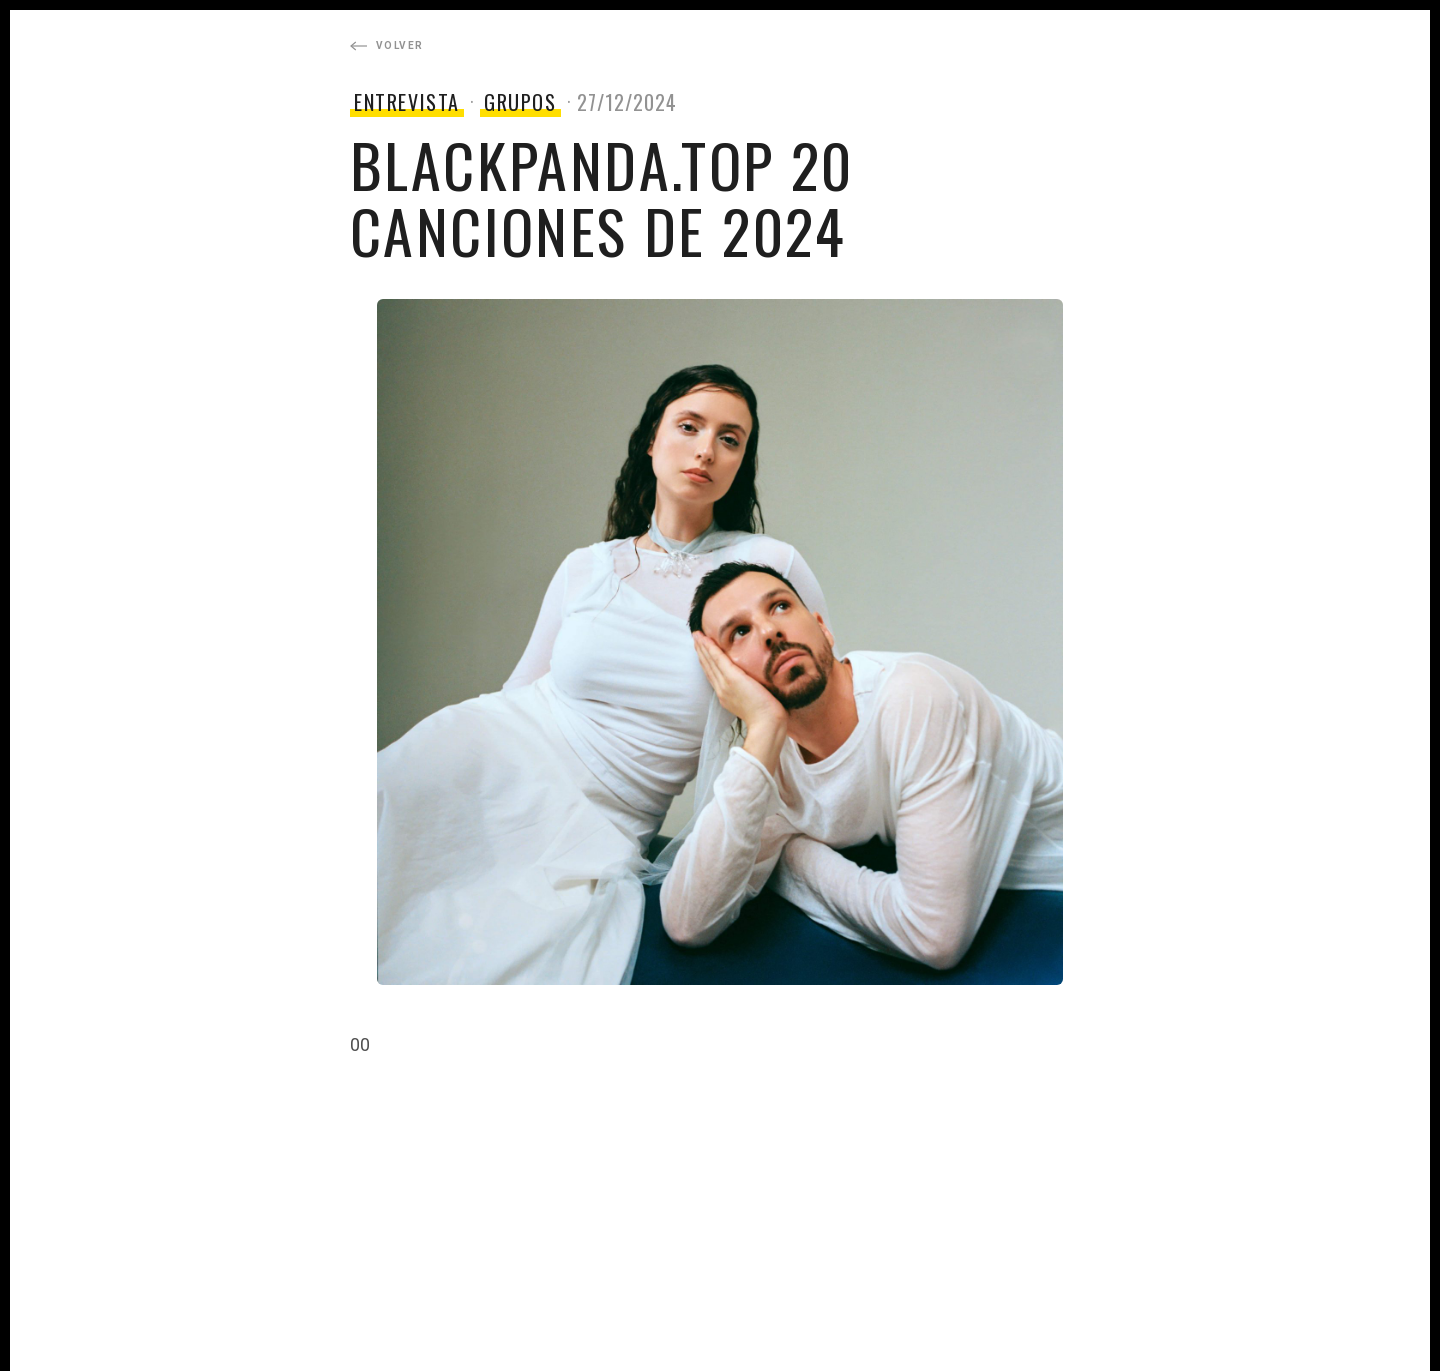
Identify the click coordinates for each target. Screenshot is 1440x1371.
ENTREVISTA (407, 102)
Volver (386, 45)
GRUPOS (520, 102)
